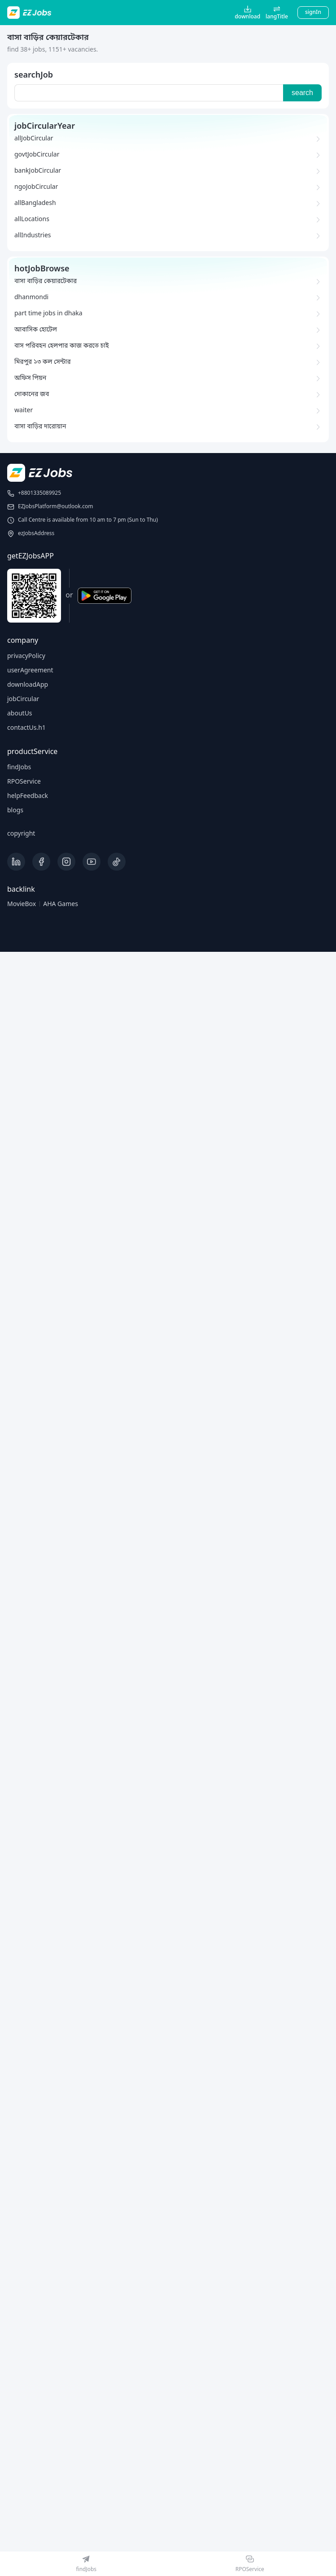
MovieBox (21, 904)
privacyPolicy (26, 656)
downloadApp (27, 685)
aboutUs (19, 714)
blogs (15, 810)
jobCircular (23, 699)
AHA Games (60, 904)
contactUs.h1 (26, 728)
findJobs (19, 767)
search (302, 92)
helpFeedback (27, 796)
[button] (277, 12)
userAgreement (30, 671)
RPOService (24, 782)
